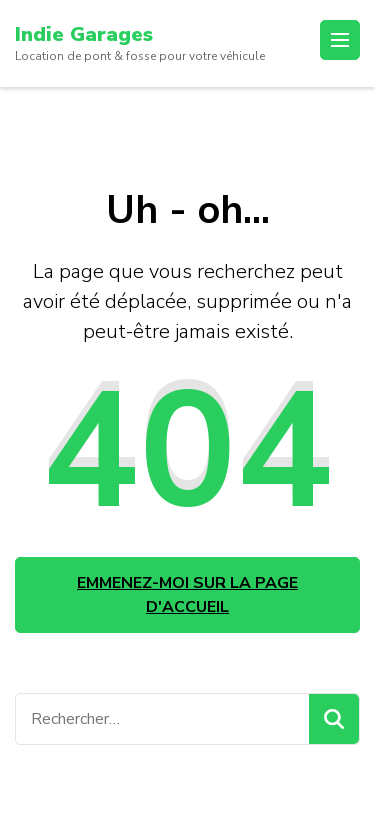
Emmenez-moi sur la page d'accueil (187, 595)
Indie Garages (84, 34)
